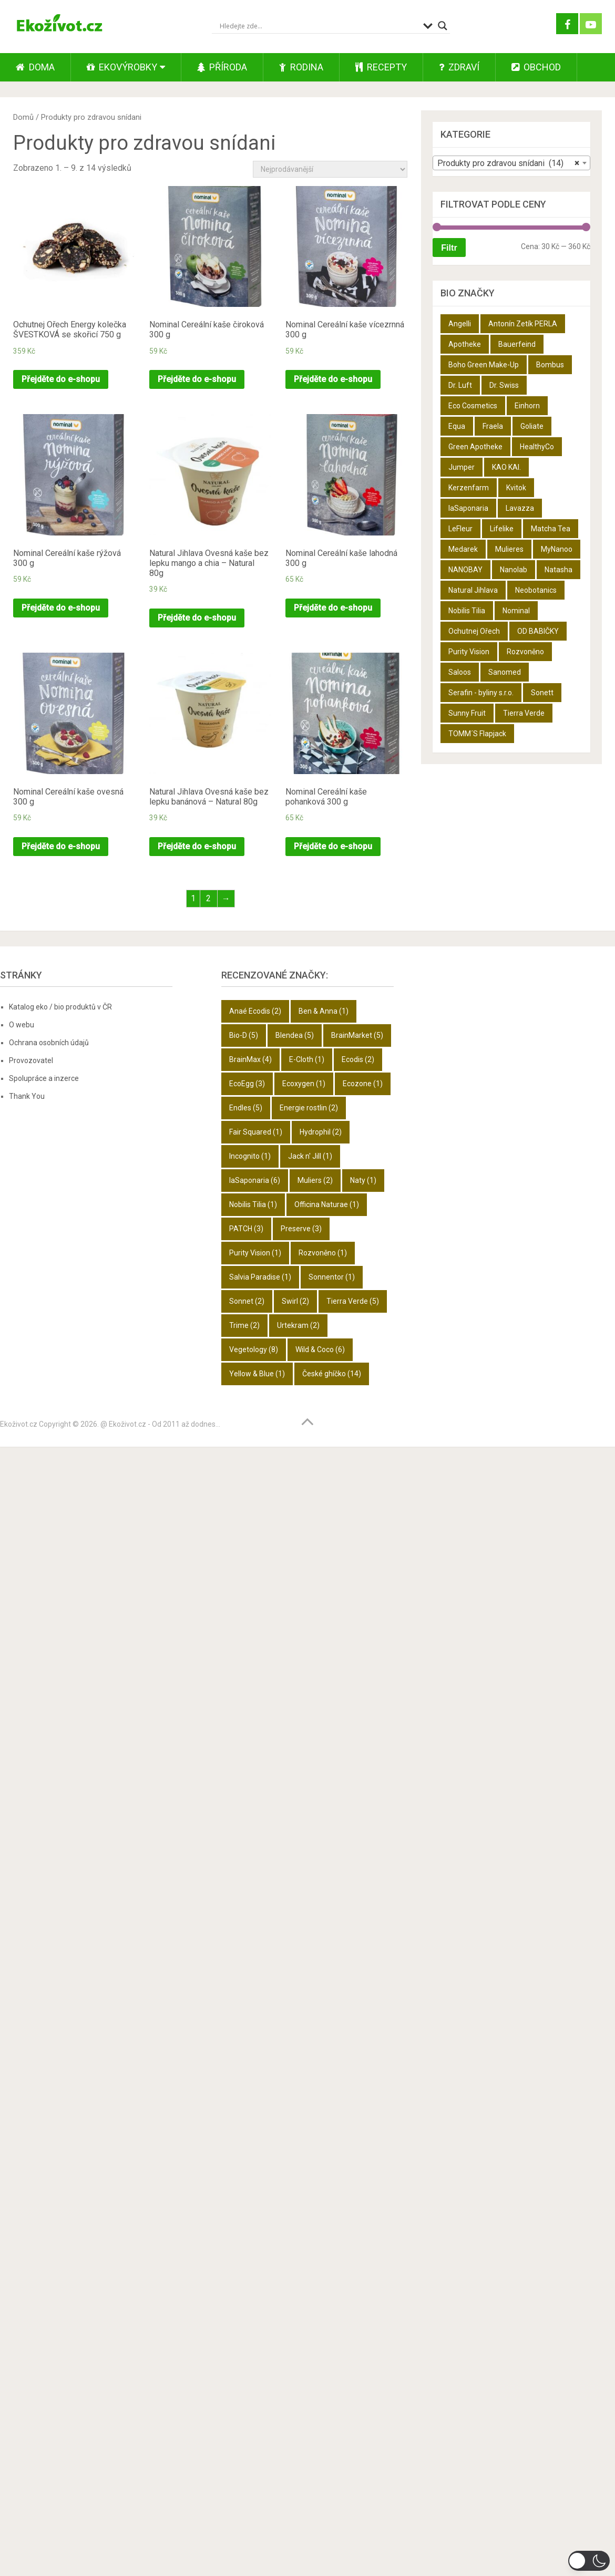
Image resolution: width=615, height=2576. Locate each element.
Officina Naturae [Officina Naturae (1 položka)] (326, 1204)
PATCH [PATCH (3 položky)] (246, 1228)
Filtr (449, 247)
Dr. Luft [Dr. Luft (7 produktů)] (460, 385)
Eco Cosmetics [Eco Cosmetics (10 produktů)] (472, 405)
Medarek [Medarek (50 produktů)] (463, 549)
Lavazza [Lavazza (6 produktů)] (520, 508)
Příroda (222, 67)
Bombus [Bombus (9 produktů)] (550, 364)
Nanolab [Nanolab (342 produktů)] (513, 569)
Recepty (381, 67)
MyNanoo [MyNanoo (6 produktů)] (556, 549)
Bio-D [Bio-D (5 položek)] (243, 1035)
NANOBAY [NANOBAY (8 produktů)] (465, 569)
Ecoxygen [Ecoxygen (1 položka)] (303, 1083)
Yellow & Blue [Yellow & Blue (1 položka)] (257, 1373)
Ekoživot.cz (18, 1424)
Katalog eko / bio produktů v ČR (60, 1007)
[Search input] (319, 25)
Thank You (27, 1096)
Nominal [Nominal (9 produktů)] (516, 610)
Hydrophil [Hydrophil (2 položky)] (321, 1132)
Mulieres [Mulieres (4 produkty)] (509, 549)
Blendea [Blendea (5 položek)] (294, 1035)
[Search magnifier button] (442, 25)
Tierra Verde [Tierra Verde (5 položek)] (352, 1301)
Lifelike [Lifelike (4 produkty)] (502, 528)
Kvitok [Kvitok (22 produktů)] (516, 487)
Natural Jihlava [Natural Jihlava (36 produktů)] (473, 590)
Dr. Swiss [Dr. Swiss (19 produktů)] (504, 385)
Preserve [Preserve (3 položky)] (301, 1228)
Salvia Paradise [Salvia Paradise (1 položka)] (260, 1277)
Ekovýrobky (122, 67)
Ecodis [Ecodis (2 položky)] (358, 1059)
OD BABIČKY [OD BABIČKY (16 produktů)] (538, 631)
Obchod (536, 67)
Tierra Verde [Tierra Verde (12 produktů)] (524, 713)
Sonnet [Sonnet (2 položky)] (246, 1301)
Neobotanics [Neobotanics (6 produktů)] (536, 590)
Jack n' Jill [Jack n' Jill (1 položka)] (310, 1156)
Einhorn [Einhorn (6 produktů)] (527, 405)
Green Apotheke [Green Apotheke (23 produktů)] (475, 446)
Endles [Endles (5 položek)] (245, 1108)
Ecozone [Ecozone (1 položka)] (363, 1083)
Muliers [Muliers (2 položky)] (315, 1180)
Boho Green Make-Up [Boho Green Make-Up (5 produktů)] (483, 364)
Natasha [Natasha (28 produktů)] (558, 569)
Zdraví (459, 67)
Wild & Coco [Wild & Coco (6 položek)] (320, 1349)
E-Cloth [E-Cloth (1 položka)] (306, 1059)
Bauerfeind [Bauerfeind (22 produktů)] (517, 344)
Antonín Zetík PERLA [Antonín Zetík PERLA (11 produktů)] (522, 324)
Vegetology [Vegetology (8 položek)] (253, 1349)
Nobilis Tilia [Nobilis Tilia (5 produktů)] (466, 610)
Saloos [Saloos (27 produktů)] (459, 672)
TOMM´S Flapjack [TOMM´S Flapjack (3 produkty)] (477, 733)
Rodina (301, 67)
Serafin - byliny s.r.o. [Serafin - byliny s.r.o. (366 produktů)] (481, 692)
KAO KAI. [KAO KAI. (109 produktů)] (506, 467)
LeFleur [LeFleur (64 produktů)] (460, 528)
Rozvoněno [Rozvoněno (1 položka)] (323, 1253)
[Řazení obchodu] (330, 169)
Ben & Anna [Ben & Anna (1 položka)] (323, 1011)
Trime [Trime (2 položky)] (244, 1325)
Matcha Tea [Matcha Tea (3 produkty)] (550, 528)
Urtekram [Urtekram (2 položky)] (298, 1325)
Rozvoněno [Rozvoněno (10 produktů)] (525, 651)
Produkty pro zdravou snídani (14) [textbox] (508, 163)
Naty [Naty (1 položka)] (363, 1180)
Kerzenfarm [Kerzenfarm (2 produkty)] (468, 487)
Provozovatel (31, 1060)
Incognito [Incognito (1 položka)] (250, 1156)
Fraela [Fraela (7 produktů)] (493, 426)
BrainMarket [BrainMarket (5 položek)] (357, 1035)
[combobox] (511, 163)
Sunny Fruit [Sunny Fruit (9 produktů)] (467, 713)
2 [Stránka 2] (208, 898)
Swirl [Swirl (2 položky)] (295, 1301)
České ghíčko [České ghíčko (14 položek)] (331, 1373)
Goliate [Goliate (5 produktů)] (532, 426)
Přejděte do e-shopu (61, 379)
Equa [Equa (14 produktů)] (456, 426)
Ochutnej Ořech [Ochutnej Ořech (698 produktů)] (474, 631)
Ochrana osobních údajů (49, 1042)
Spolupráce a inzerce (44, 1078)
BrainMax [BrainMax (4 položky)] (250, 1059)
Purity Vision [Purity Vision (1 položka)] (255, 1253)
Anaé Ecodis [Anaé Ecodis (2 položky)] (255, 1011)
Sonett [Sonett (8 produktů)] (542, 692)
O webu (21, 1025)
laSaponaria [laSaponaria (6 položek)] (254, 1180)
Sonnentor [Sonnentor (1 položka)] (332, 1277)
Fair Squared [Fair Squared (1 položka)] (255, 1132)
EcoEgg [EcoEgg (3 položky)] (247, 1083)
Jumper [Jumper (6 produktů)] (461, 467)
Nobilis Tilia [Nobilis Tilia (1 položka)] (253, 1204)
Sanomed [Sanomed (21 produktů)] (504, 672)
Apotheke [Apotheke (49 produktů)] (464, 344)
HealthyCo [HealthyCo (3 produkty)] (537, 446)
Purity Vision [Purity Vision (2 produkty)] (468, 651)
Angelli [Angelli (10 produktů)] (459, 324)
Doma (35, 67)
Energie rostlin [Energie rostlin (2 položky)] (309, 1108)
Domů (23, 117)
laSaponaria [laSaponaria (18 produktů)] (468, 508)
